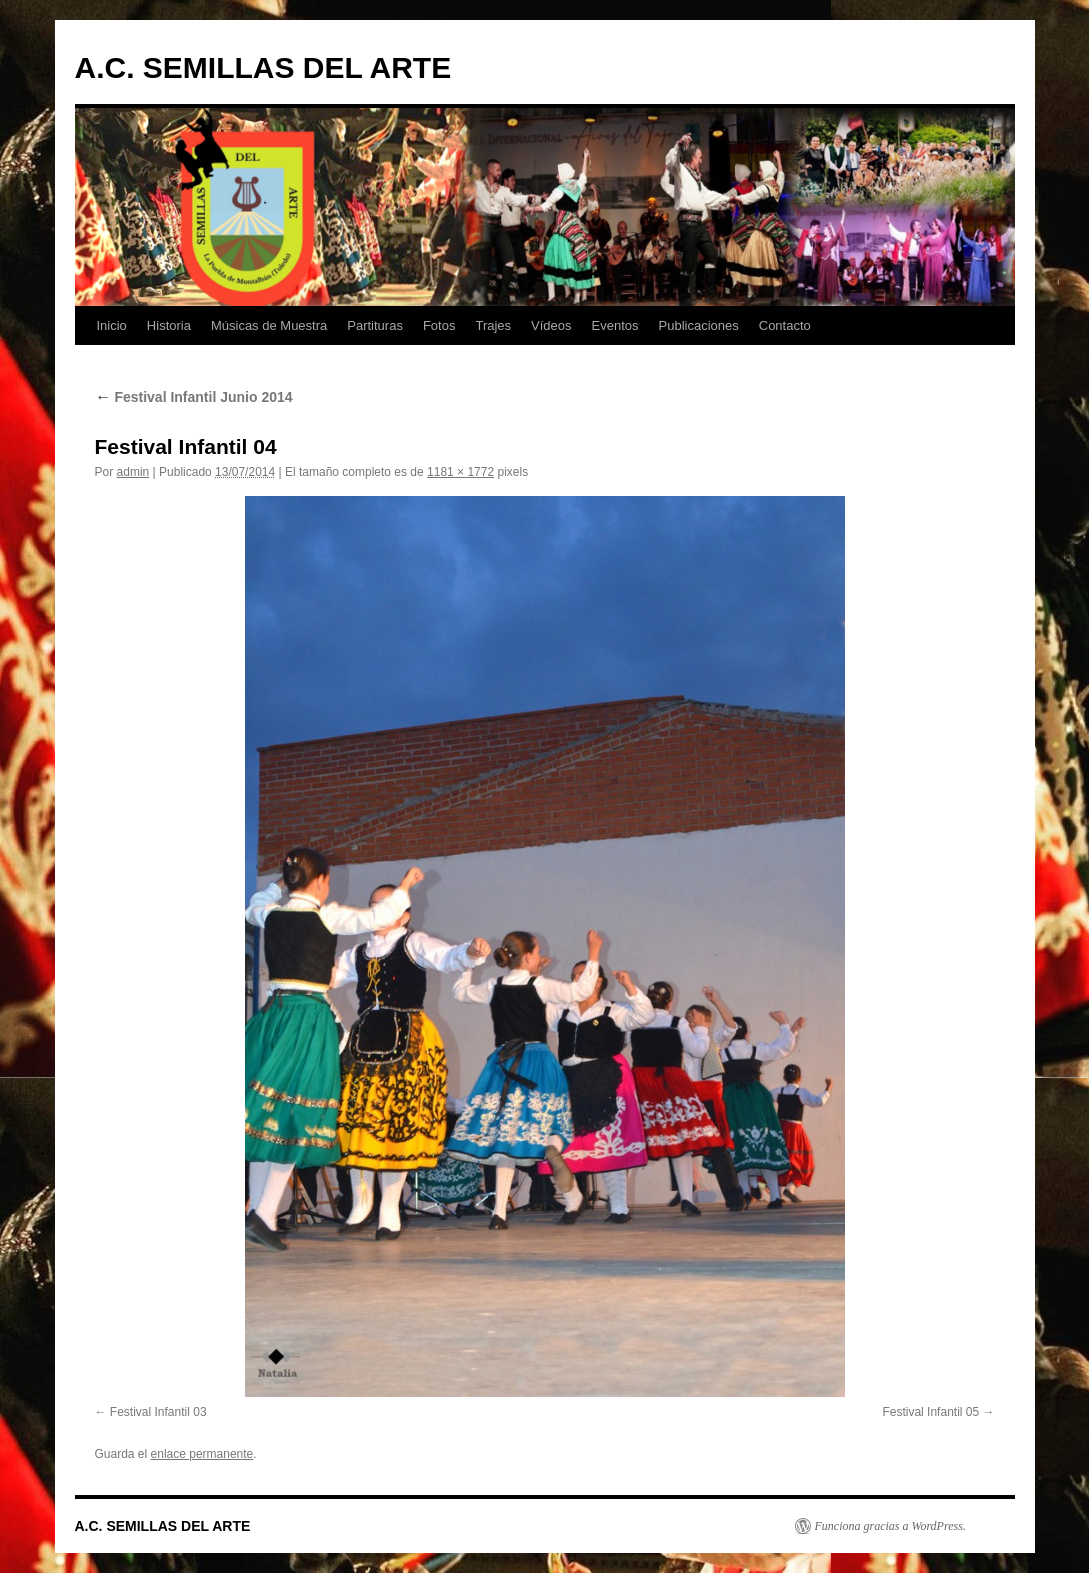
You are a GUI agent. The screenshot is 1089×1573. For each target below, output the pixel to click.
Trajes (493, 325)
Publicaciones (699, 325)
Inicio (112, 325)
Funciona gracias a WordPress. (890, 1526)
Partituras (375, 325)
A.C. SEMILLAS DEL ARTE (263, 67)
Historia (169, 325)
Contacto (785, 325)
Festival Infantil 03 (158, 1412)
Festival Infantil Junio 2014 (194, 397)
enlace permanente (202, 1454)
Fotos (439, 325)
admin (133, 472)
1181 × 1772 (460, 472)
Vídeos (551, 325)
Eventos (615, 325)
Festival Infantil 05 (930, 1412)
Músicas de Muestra (269, 325)
